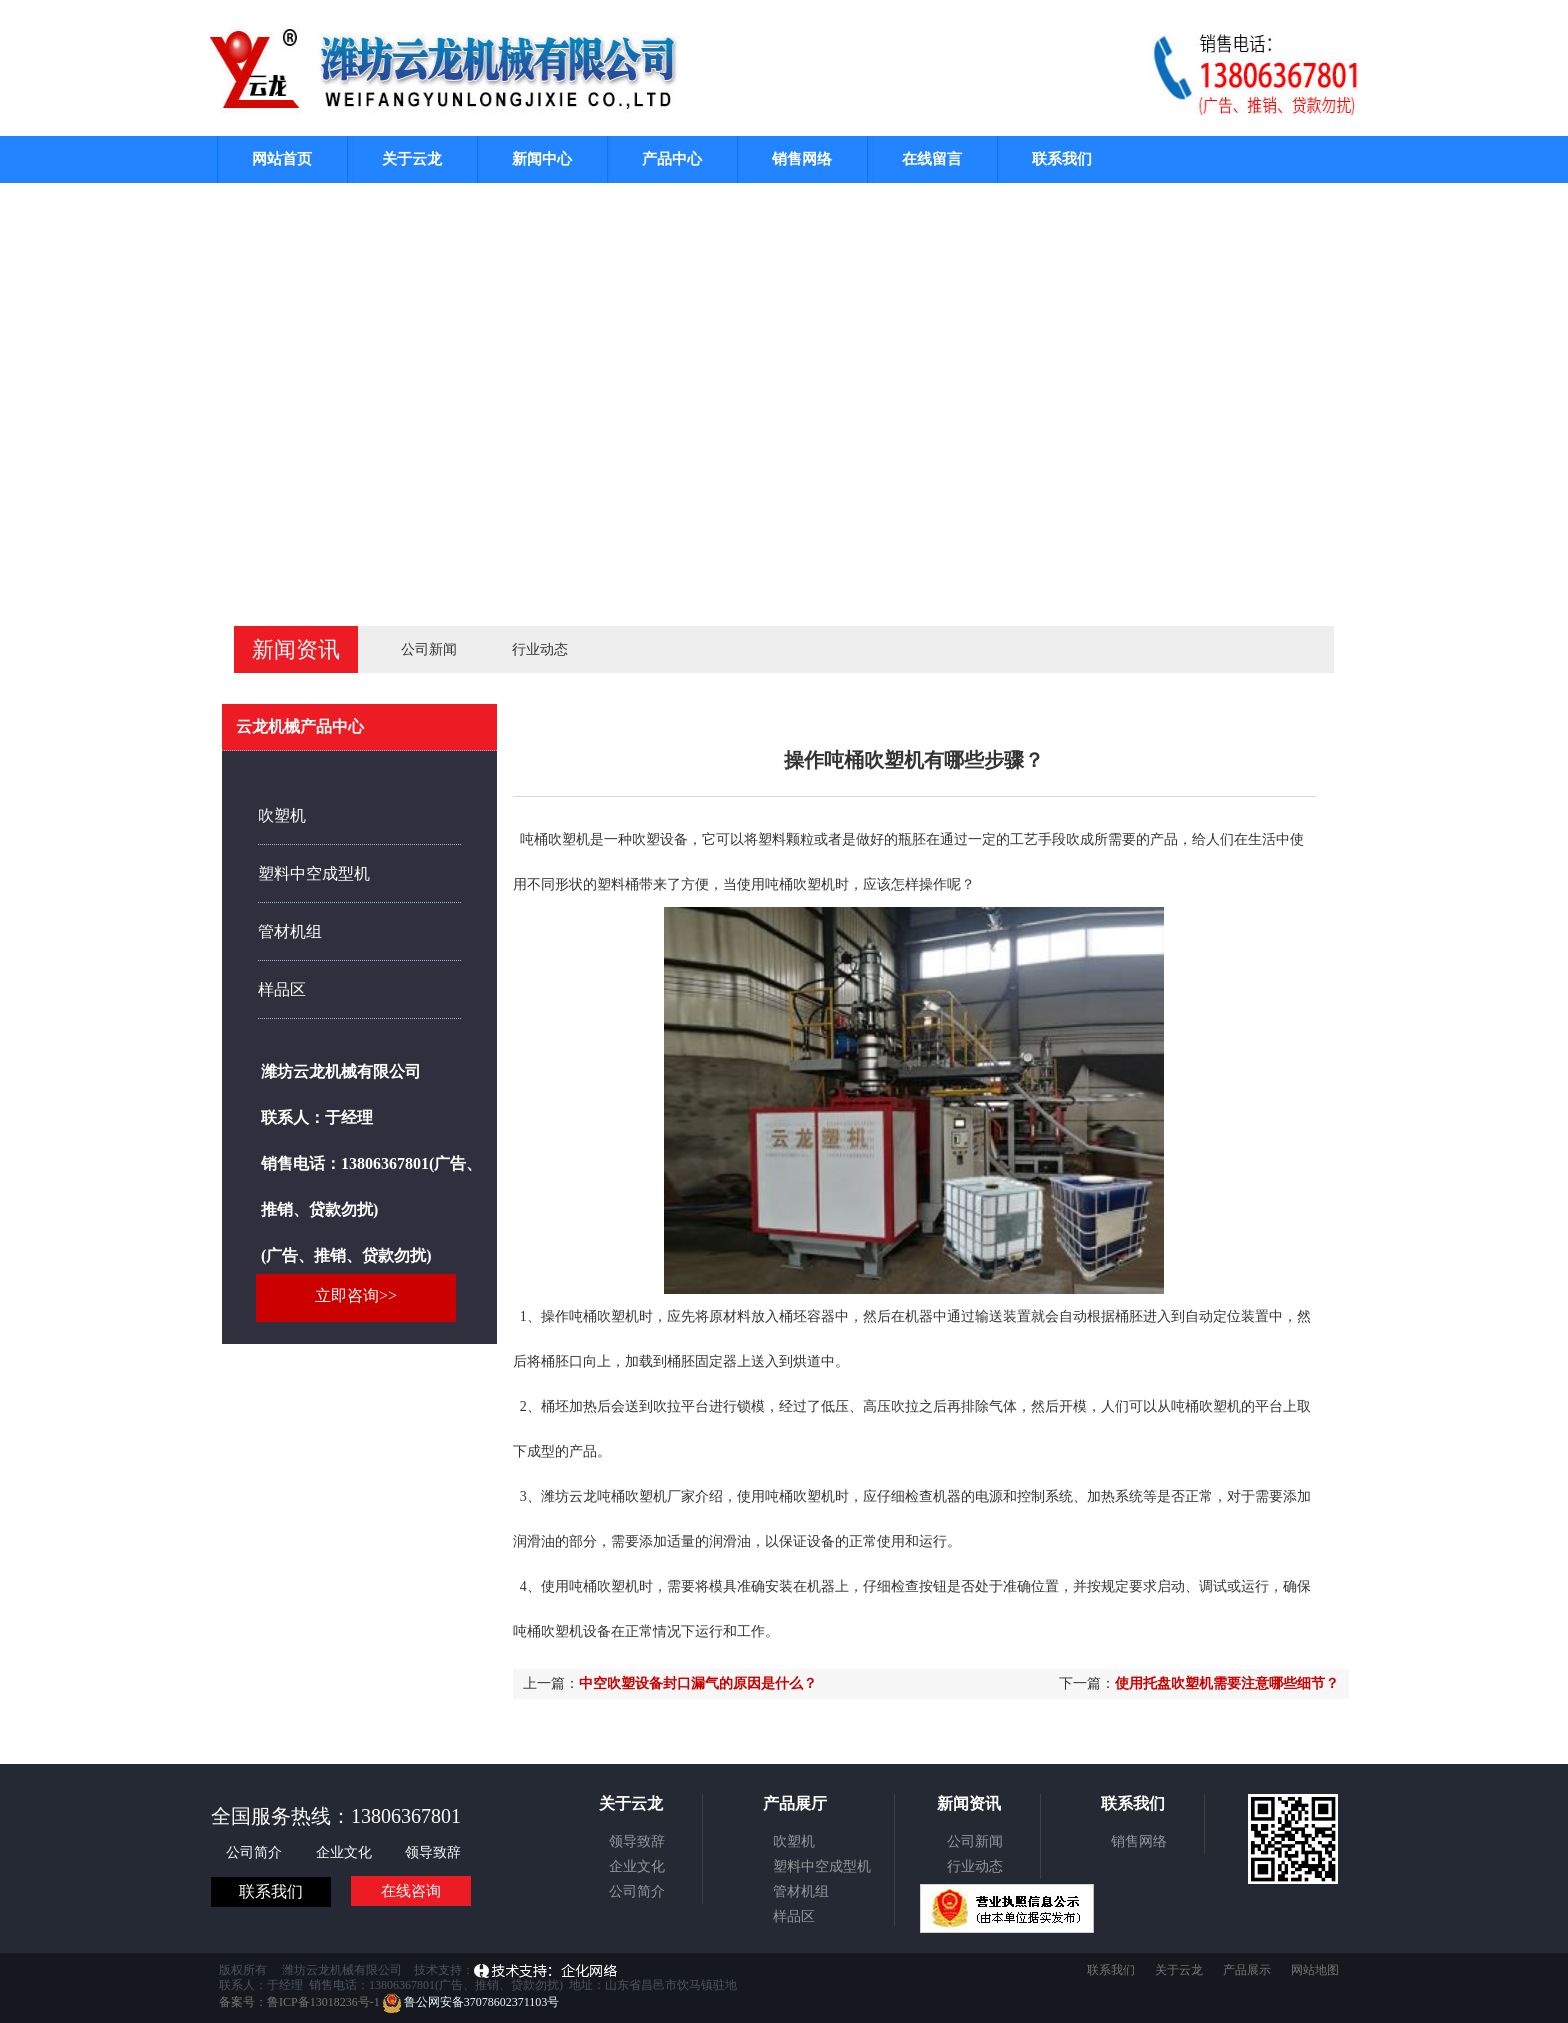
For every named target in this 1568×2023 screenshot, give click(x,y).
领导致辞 (433, 1852)
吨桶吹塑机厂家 (646, 1496)
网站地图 (1315, 1970)
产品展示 (1247, 1970)
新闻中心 (542, 159)
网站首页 (282, 159)
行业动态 (540, 649)
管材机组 (290, 931)
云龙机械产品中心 (300, 726)
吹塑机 (282, 815)
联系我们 (1062, 159)
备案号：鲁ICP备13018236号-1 (299, 2002)
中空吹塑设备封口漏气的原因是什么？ (698, 1683)
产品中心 (672, 159)
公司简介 (256, 1852)
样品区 (282, 989)
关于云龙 (412, 159)
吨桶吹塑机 (800, 884)
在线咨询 (411, 1891)
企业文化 (346, 1852)
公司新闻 (429, 649)
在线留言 (932, 159)
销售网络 (802, 159)
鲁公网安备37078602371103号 (471, 2002)
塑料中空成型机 (314, 873)
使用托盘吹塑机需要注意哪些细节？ (1227, 1683)
